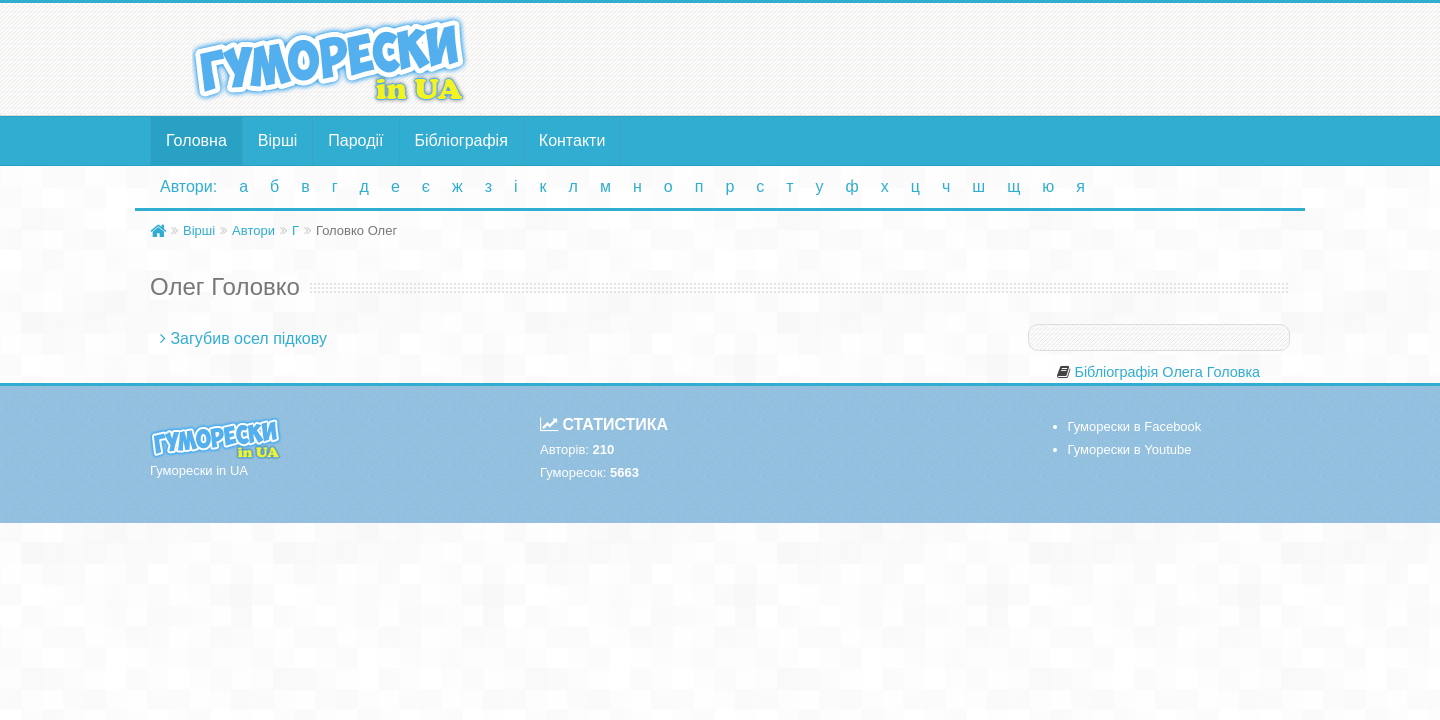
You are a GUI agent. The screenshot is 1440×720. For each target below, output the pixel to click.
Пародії (355, 140)
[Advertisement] (915, 58)
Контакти (572, 140)
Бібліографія (461, 140)
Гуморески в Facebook (1135, 426)
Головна (196, 140)
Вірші (278, 140)
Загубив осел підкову (248, 338)
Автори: (188, 186)
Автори (253, 230)
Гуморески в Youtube (1130, 449)
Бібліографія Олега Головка (1167, 372)
